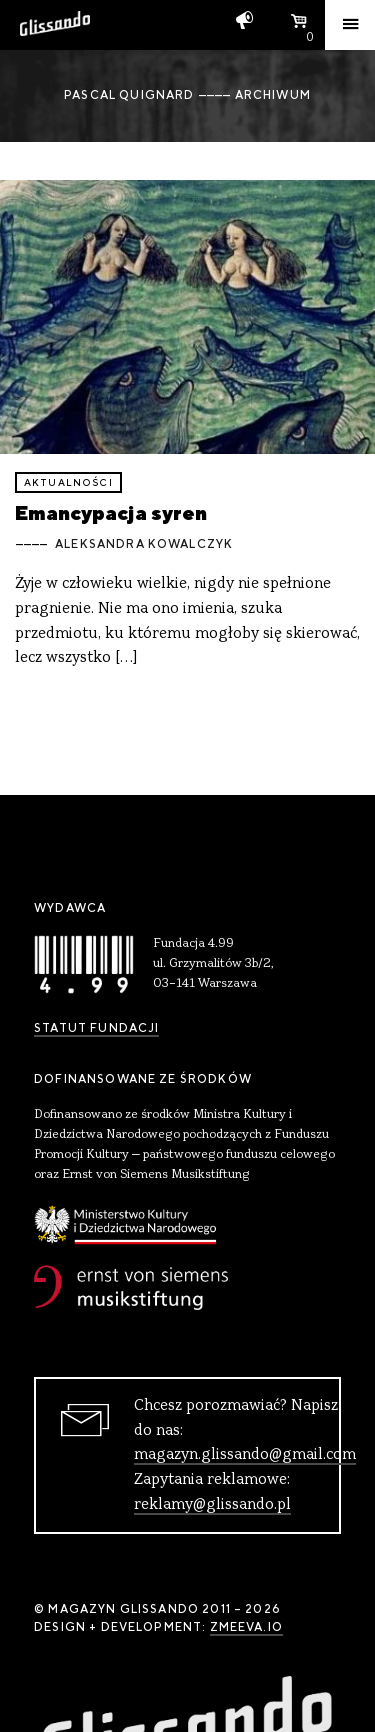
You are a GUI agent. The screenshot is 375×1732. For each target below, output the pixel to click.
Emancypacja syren (111, 512)
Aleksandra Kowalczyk (144, 544)
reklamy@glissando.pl (212, 1505)
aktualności (68, 482)
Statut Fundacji (96, 1028)
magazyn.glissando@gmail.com (245, 1455)
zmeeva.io (246, 1627)
